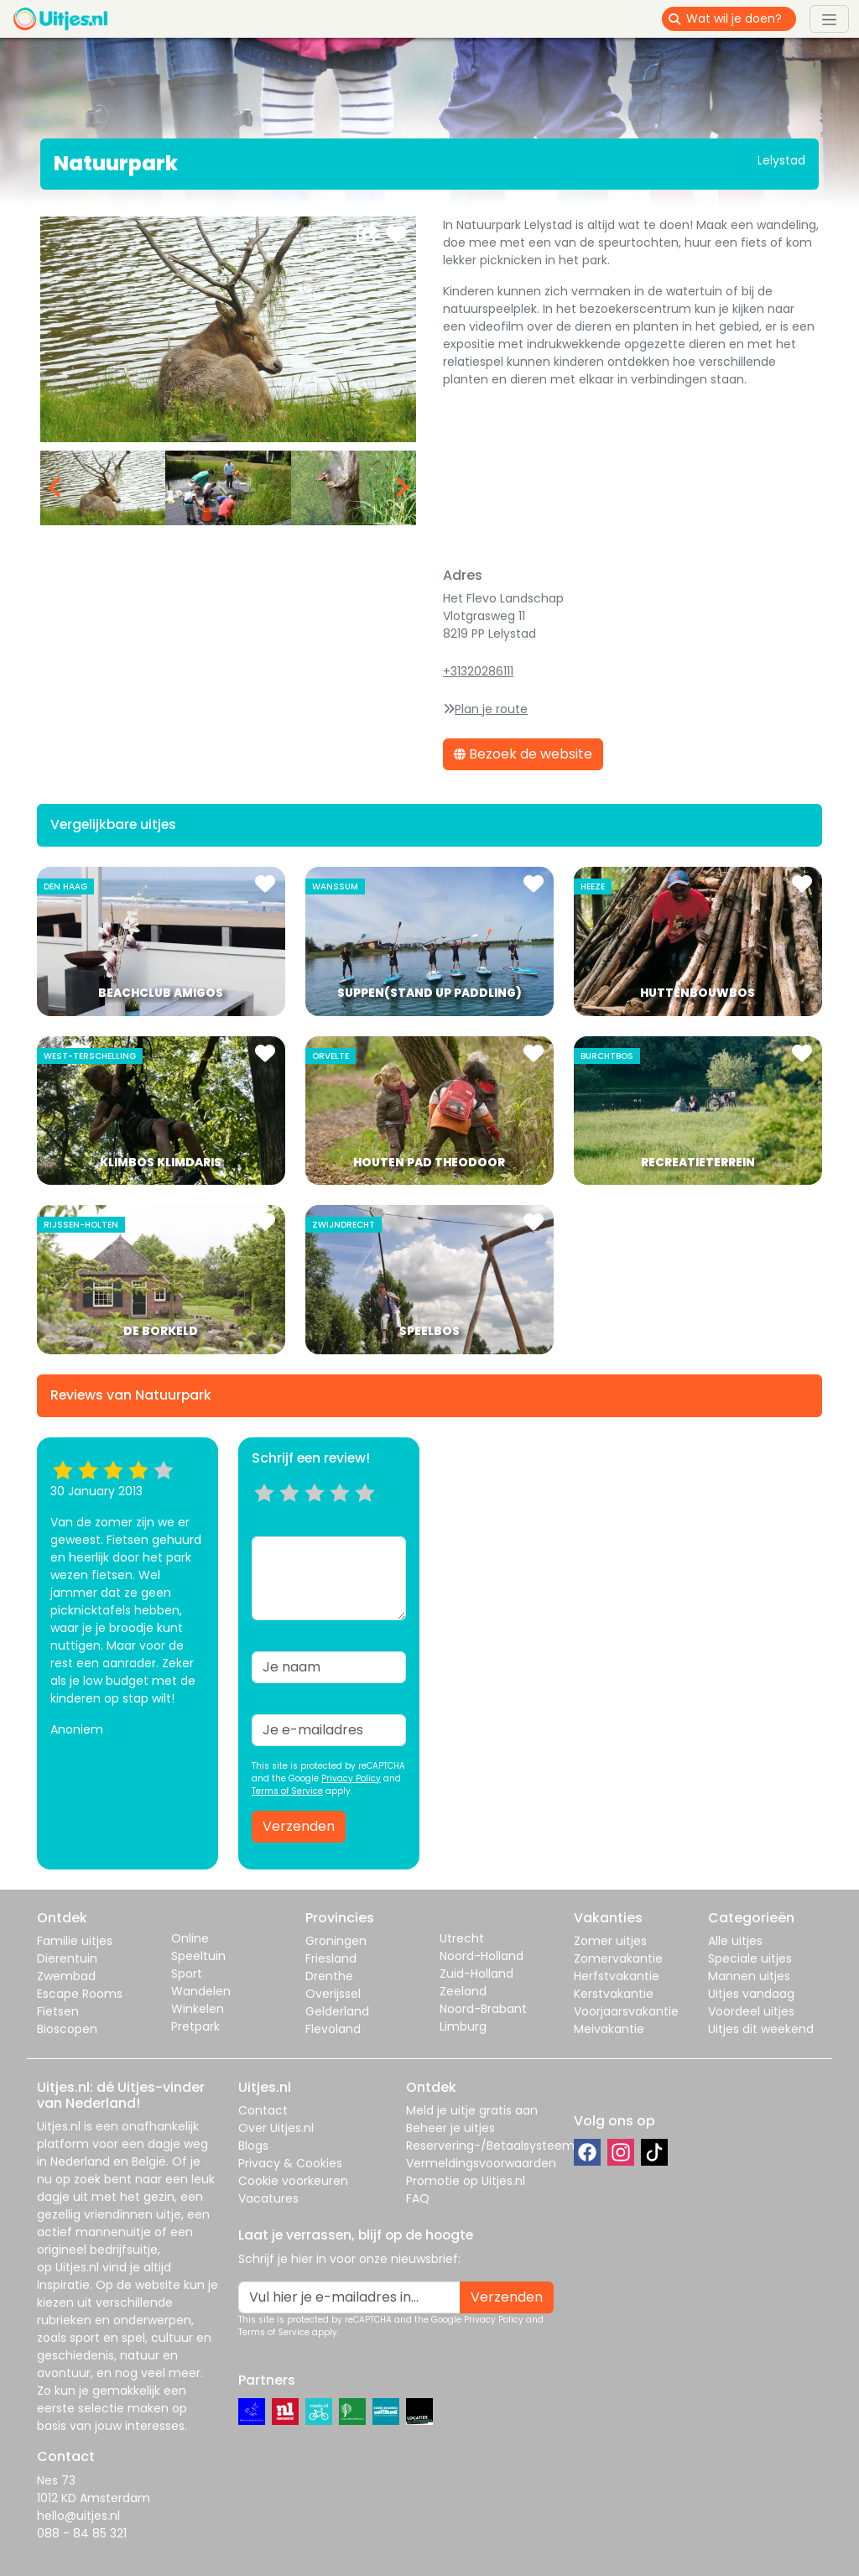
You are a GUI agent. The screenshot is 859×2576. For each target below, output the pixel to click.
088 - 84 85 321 (82, 2533)
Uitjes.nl (59, 2126)
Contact (263, 2110)
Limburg (463, 2026)
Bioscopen (67, 2029)
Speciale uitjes (750, 1958)
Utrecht (462, 1938)
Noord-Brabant (483, 2008)
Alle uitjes (735, 1940)
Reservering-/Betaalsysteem (490, 2145)
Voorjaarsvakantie (626, 2011)
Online (190, 1938)
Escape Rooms (79, 1993)
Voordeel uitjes (751, 2011)
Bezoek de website (523, 754)
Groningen (336, 1940)
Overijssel (333, 1993)
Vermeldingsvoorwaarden (481, 2163)
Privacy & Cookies (290, 2163)
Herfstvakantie (616, 1976)
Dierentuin (67, 1958)
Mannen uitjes (749, 1976)
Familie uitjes (74, 1940)
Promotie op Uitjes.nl (465, 2180)
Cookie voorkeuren (293, 2180)
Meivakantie (609, 2029)
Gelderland (337, 2011)
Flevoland (333, 2029)
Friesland (331, 1958)
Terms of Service (287, 1791)
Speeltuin (198, 1956)
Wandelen (201, 1991)
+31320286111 (478, 671)
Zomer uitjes (610, 1940)
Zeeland (463, 1991)
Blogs (253, 2145)
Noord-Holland (481, 1956)
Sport (186, 1973)
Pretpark (195, 2026)
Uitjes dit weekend (761, 2029)
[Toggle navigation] (829, 18)
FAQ (418, 2198)
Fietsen (58, 2011)
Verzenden (299, 1826)
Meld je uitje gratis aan (472, 2110)
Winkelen (197, 2008)
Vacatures (268, 2198)
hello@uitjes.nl (78, 2515)
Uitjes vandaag (751, 1993)
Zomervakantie (618, 1958)
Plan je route (491, 709)
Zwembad (66, 1976)
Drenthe (329, 1976)
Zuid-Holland (476, 1973)
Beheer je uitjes (450, 2128)
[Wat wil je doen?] (741, 19)
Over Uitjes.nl (276, 2128)
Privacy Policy (351, 1778)
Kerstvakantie (613, 1993)
